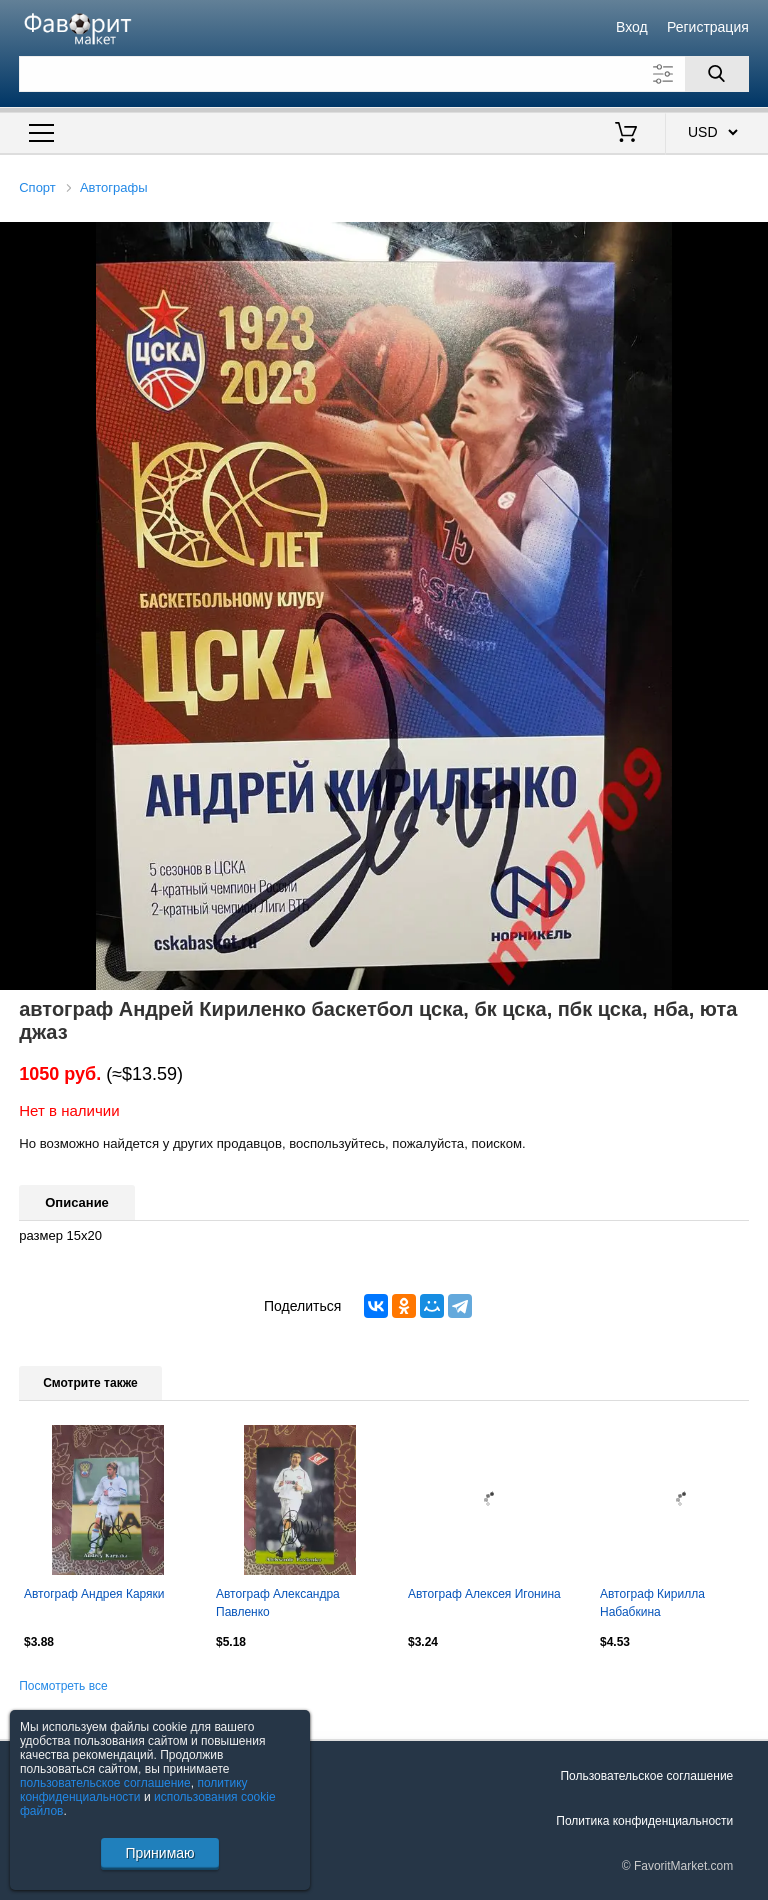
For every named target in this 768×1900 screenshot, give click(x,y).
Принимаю (159, 1853)
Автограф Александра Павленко (278, 1603)
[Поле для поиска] (384, 74)
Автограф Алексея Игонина (484, 1594)
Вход (632, 27)
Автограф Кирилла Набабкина (652, 1603)
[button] (750, 240)
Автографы (114, 187)
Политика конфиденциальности (644, 1821)
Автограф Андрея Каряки (94, 1594)
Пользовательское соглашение (646, 1776)
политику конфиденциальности (134, 1790)
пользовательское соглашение (105, 1783)
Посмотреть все (63, 1686)
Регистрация (708, 27)
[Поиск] (717, 74)
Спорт (37, 187)
